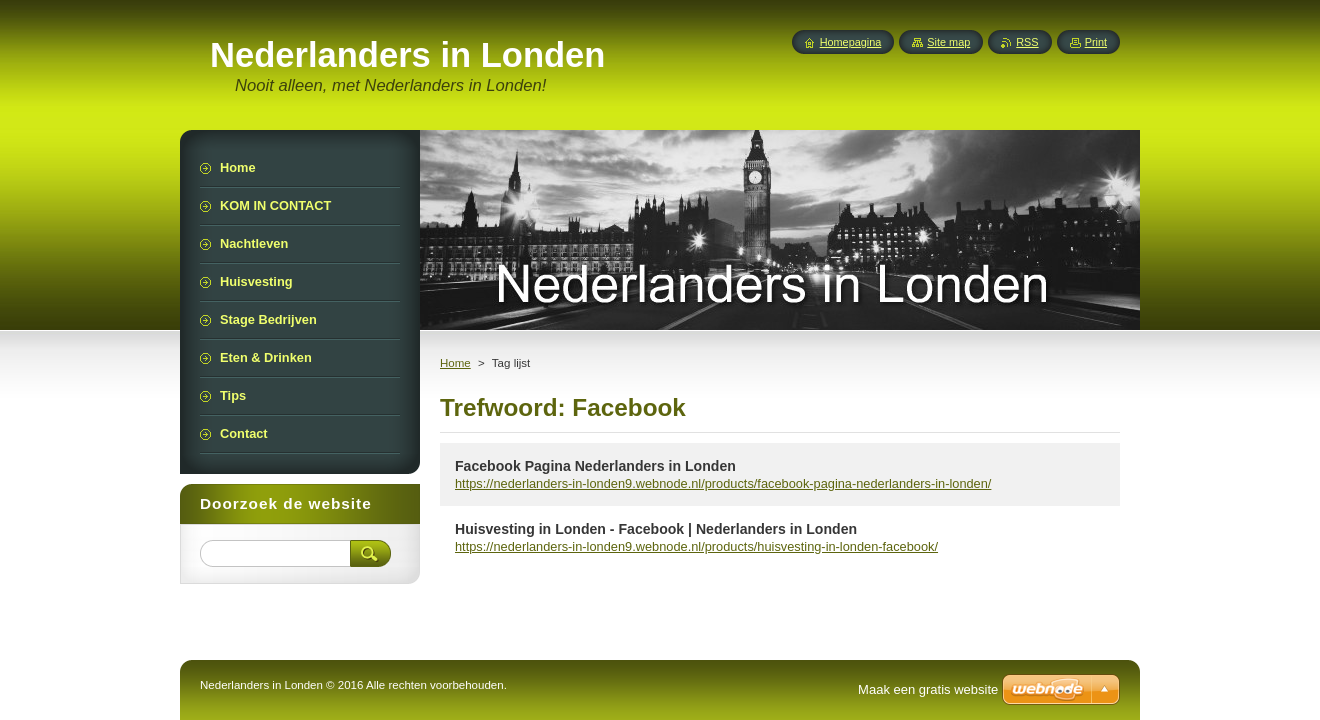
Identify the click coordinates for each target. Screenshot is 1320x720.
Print (1096, 42)
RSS (1027, 42)
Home (455, 363)
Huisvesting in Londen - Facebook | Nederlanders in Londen (656, 529)
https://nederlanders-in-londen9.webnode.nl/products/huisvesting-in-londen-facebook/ (696, 546)
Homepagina (851, 42)
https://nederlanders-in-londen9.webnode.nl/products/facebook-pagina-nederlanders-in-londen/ (723, 483)
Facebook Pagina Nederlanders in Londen (595, 466)
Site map (948, 42)
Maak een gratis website (928, 689)
